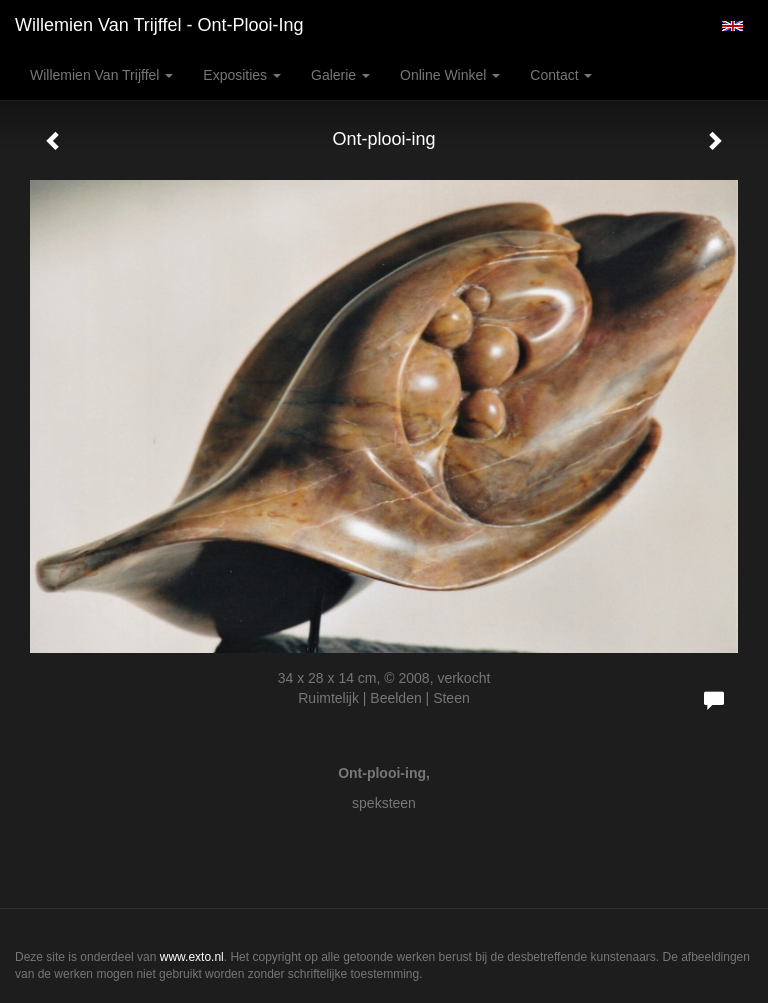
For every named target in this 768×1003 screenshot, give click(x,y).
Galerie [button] (340, 75)
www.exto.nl (192, 957)
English (732, 26)
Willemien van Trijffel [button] (101, 75)
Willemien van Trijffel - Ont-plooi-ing (159, 25)
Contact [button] (561, 75)
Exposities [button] (242, 75)
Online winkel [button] (450, 75)
